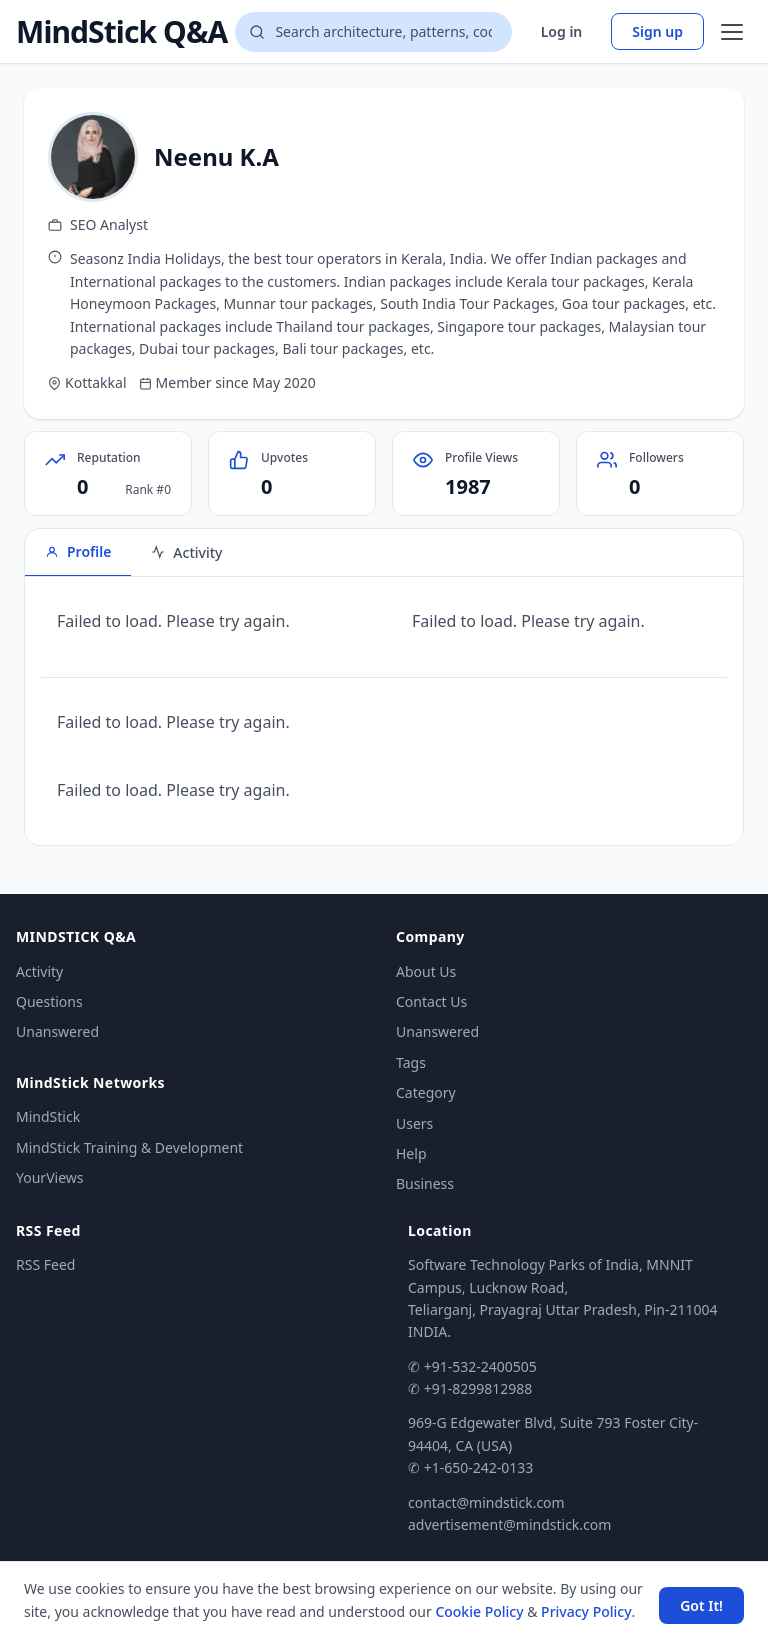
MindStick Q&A (121, 32)
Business (425, 1183)
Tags (411, 1062)
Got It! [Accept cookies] (701, 1605)
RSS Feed (45, 1264)
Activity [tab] (186, 552)
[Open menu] (732, 32)
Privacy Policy (586, 1611)
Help (411, 1153)
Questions (49, 1001)
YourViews (49, 1177)
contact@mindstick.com (486, 1502)
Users (414, 1123)
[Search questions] (373, 32)
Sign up (657, 31)
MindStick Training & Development (129, 1147)
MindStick (48, 1116)
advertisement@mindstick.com (509, 1524)
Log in (562, 31)
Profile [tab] (78, 551)
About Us (426, 971)
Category (426, 1092)
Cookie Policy (479, 1611)
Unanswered (57, 1031)
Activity (39, 971)
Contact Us (431, 1001)
